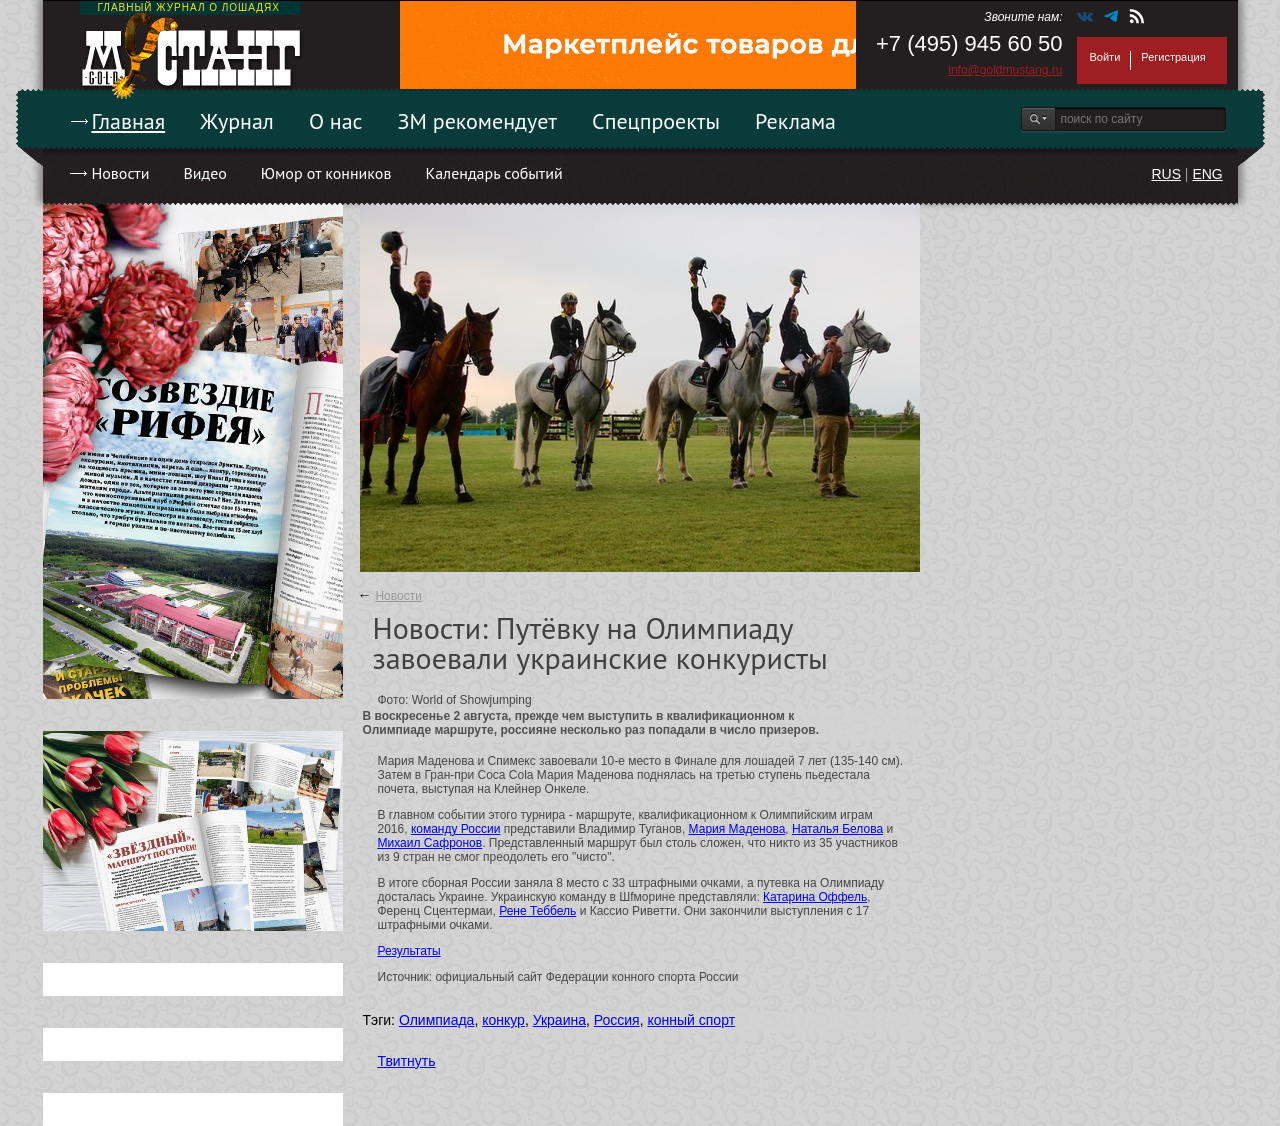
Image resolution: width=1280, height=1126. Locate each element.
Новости (121, 173)
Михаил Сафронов (430, 843)
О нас (336, 121)
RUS (1166, 174)
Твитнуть (407, 1061)
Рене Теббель (537, 911)
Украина (559, 1020)
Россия (617, 1020)
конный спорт (691, 1020)
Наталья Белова (837, 829)
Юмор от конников (326, 173)
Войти (1105, 57)
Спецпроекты (656, 121)
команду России (456, 829)
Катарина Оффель (815, 897)
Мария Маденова (737, 829)
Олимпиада (437, 1020)
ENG (1207, 174)
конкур (503, 1020)
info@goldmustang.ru (1005, 70)
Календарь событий (493, 173)
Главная (129, 121)
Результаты (409, 951)
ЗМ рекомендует (478, 121)
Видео (204, 173)
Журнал (237, 121)
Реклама (795, 121)
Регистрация (1173, 57)
